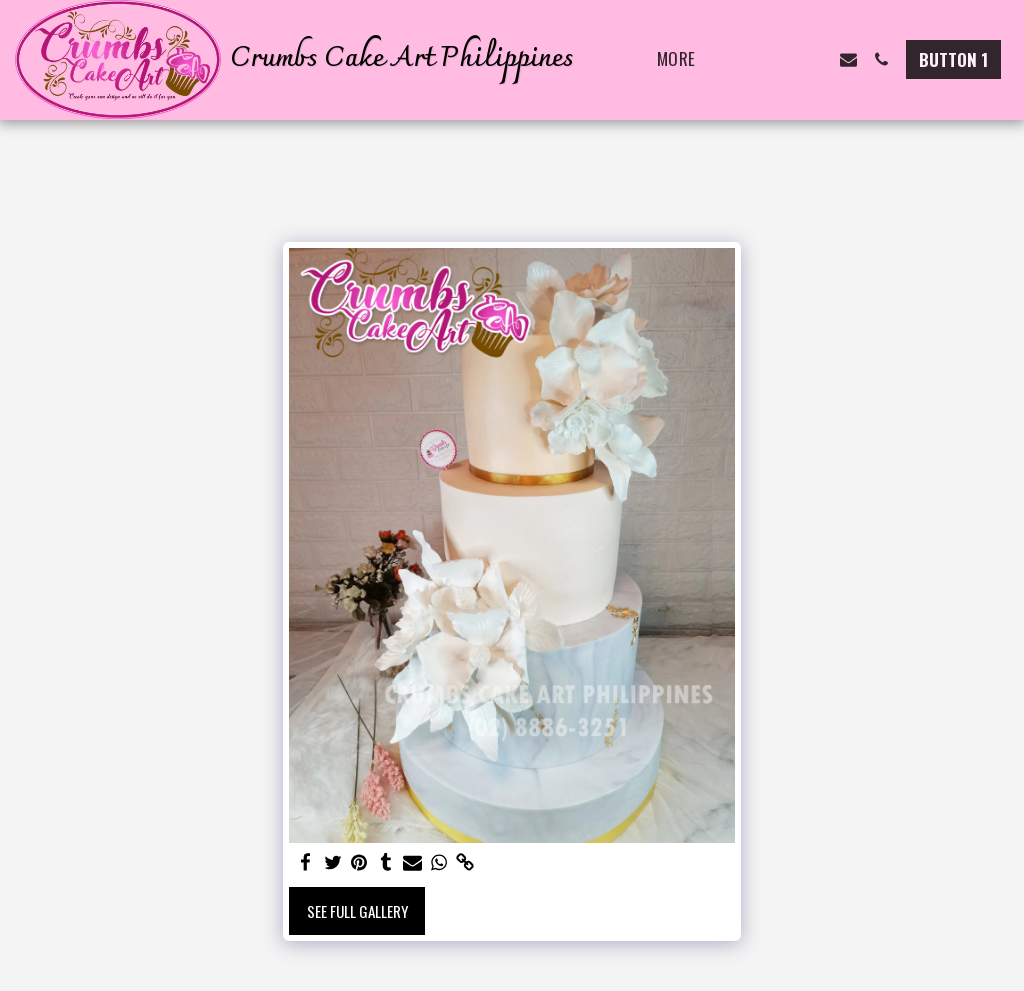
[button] (749, 59)
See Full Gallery (357, 911)
